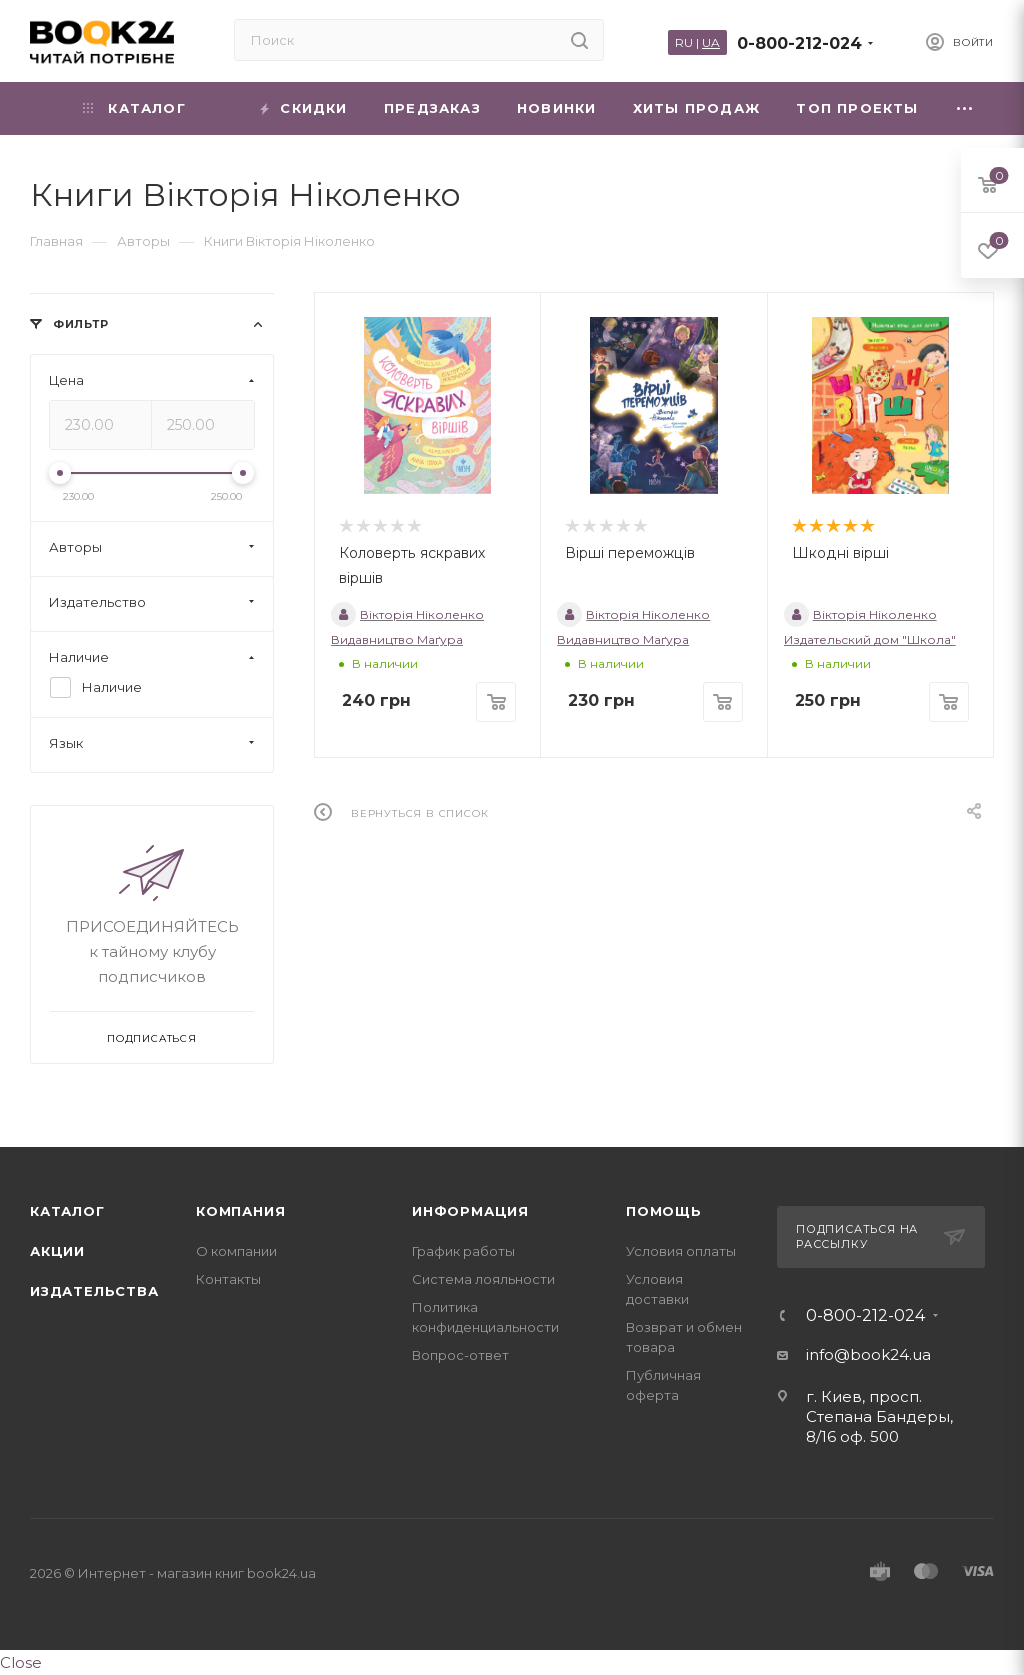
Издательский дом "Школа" (870, 639)
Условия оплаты (681, 1251)
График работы (463, 1251)
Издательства (94, 1291)
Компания (240, 1211)
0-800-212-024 (799, 43)
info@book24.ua (868, 1354)
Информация (470, 1211)
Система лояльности (483, 1279)
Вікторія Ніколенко (407, 614)
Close (21, 1662)
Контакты (228, 1279)
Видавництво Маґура (397, 639)
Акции (57, 1251)
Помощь (664, 1211)
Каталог (67, 1211)
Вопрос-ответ (460, 1355)
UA (711, 42)
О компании (236, 1251)
